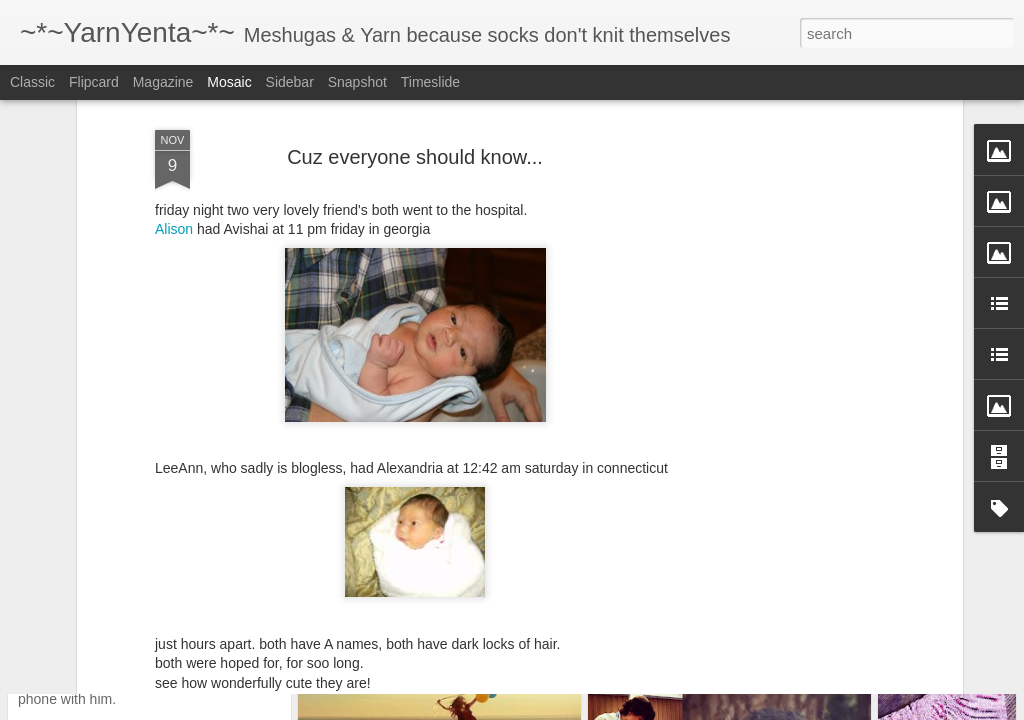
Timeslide (430, 82)
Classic (32, 82)
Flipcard (94, 82)
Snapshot (357, 82)
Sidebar (290, 82)
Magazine (163, 82)
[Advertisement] (785, 320)
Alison (174, 115)
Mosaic (229, 82)
